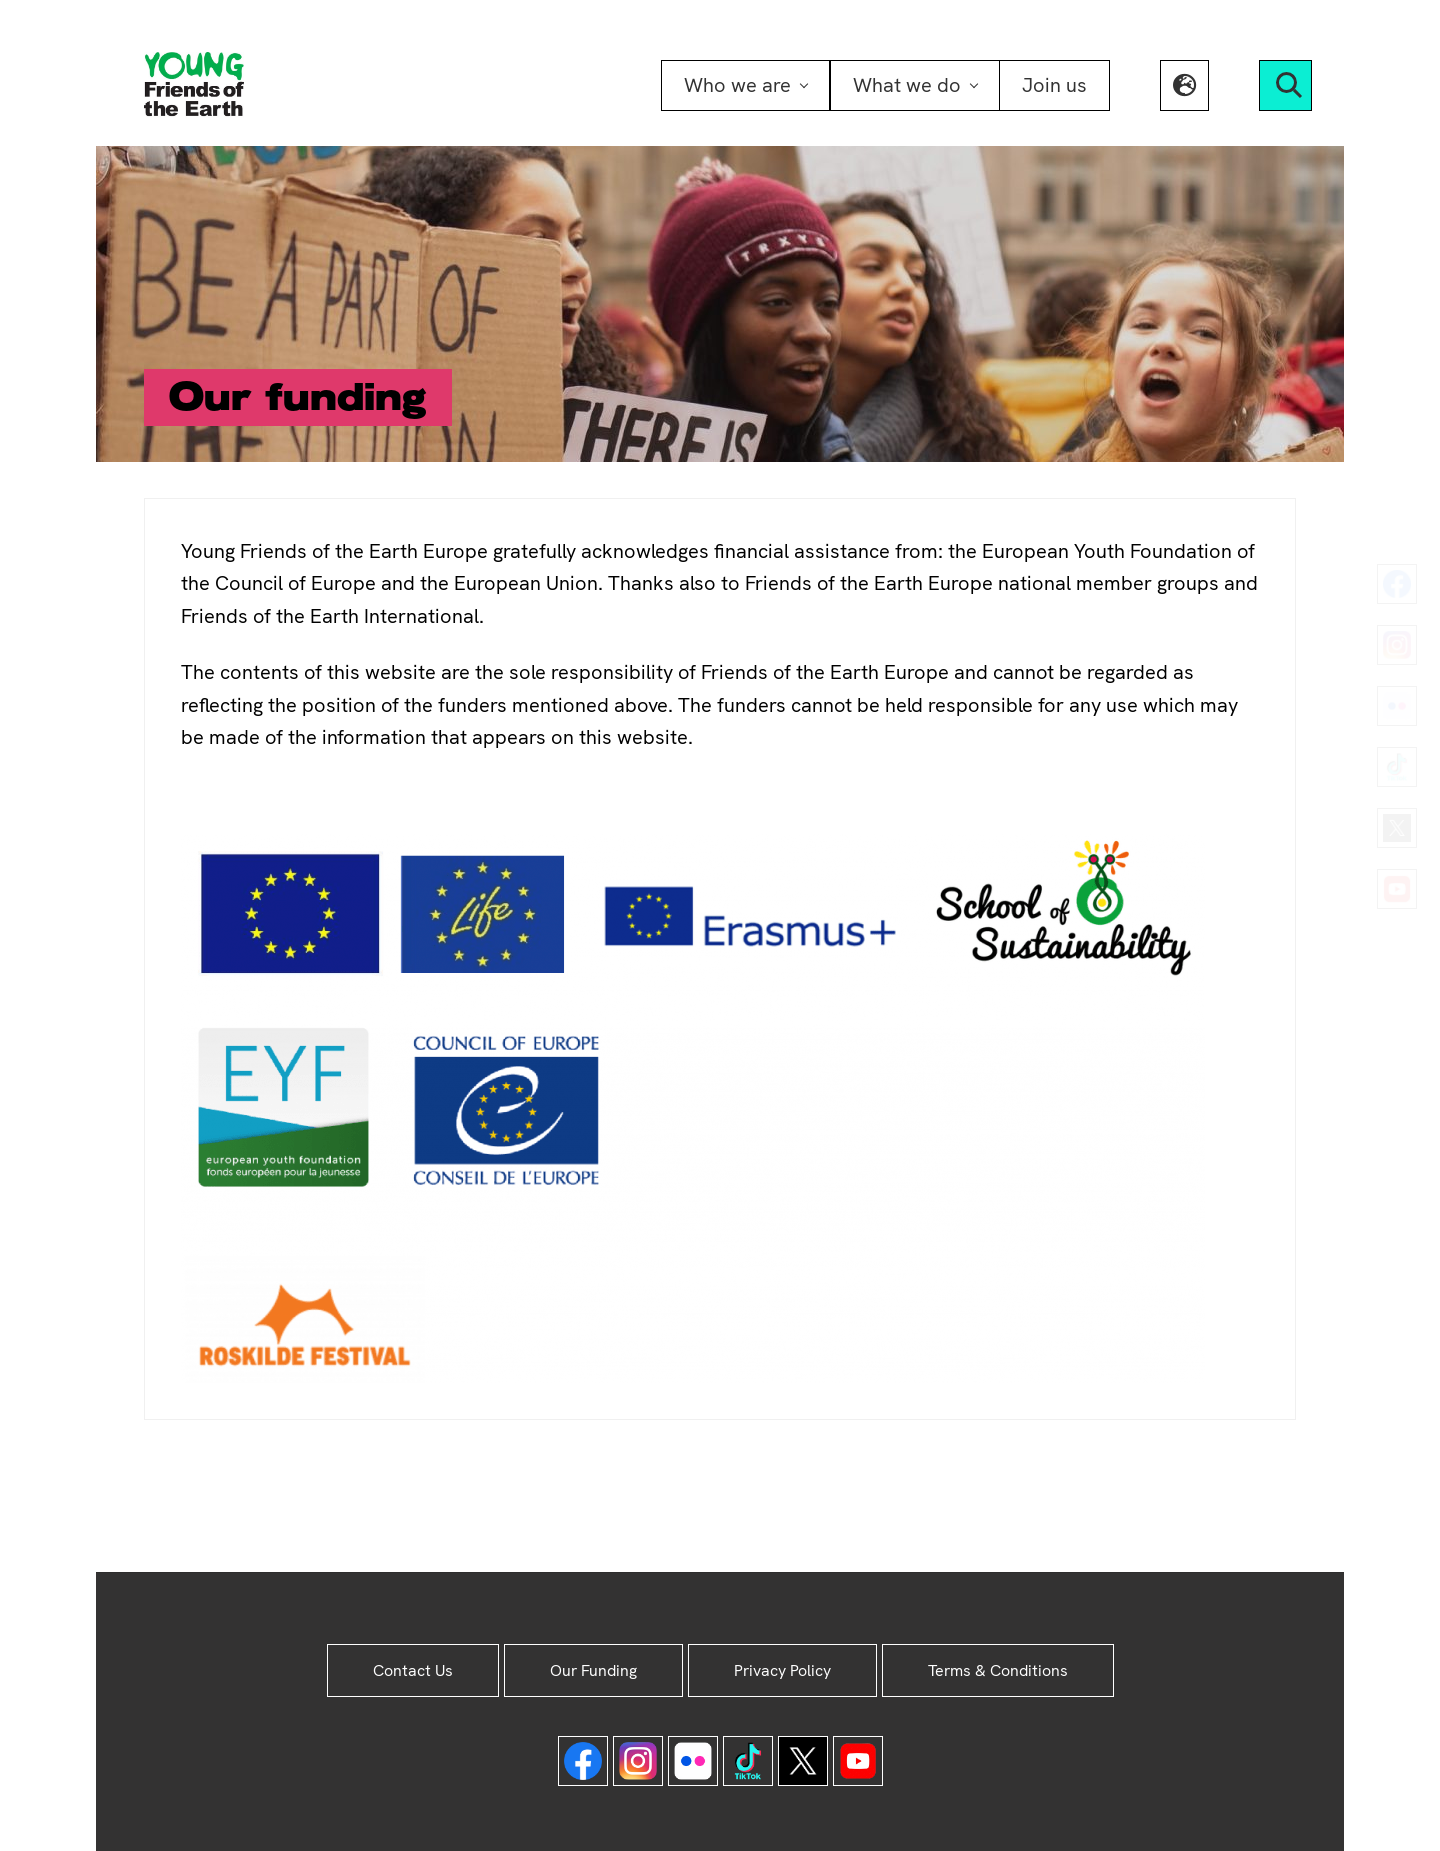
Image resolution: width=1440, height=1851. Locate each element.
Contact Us (413, 1670)
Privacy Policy (782, 1670)
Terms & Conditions (998, 1670)
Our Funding (593, 1670)
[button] (1184, 85)
